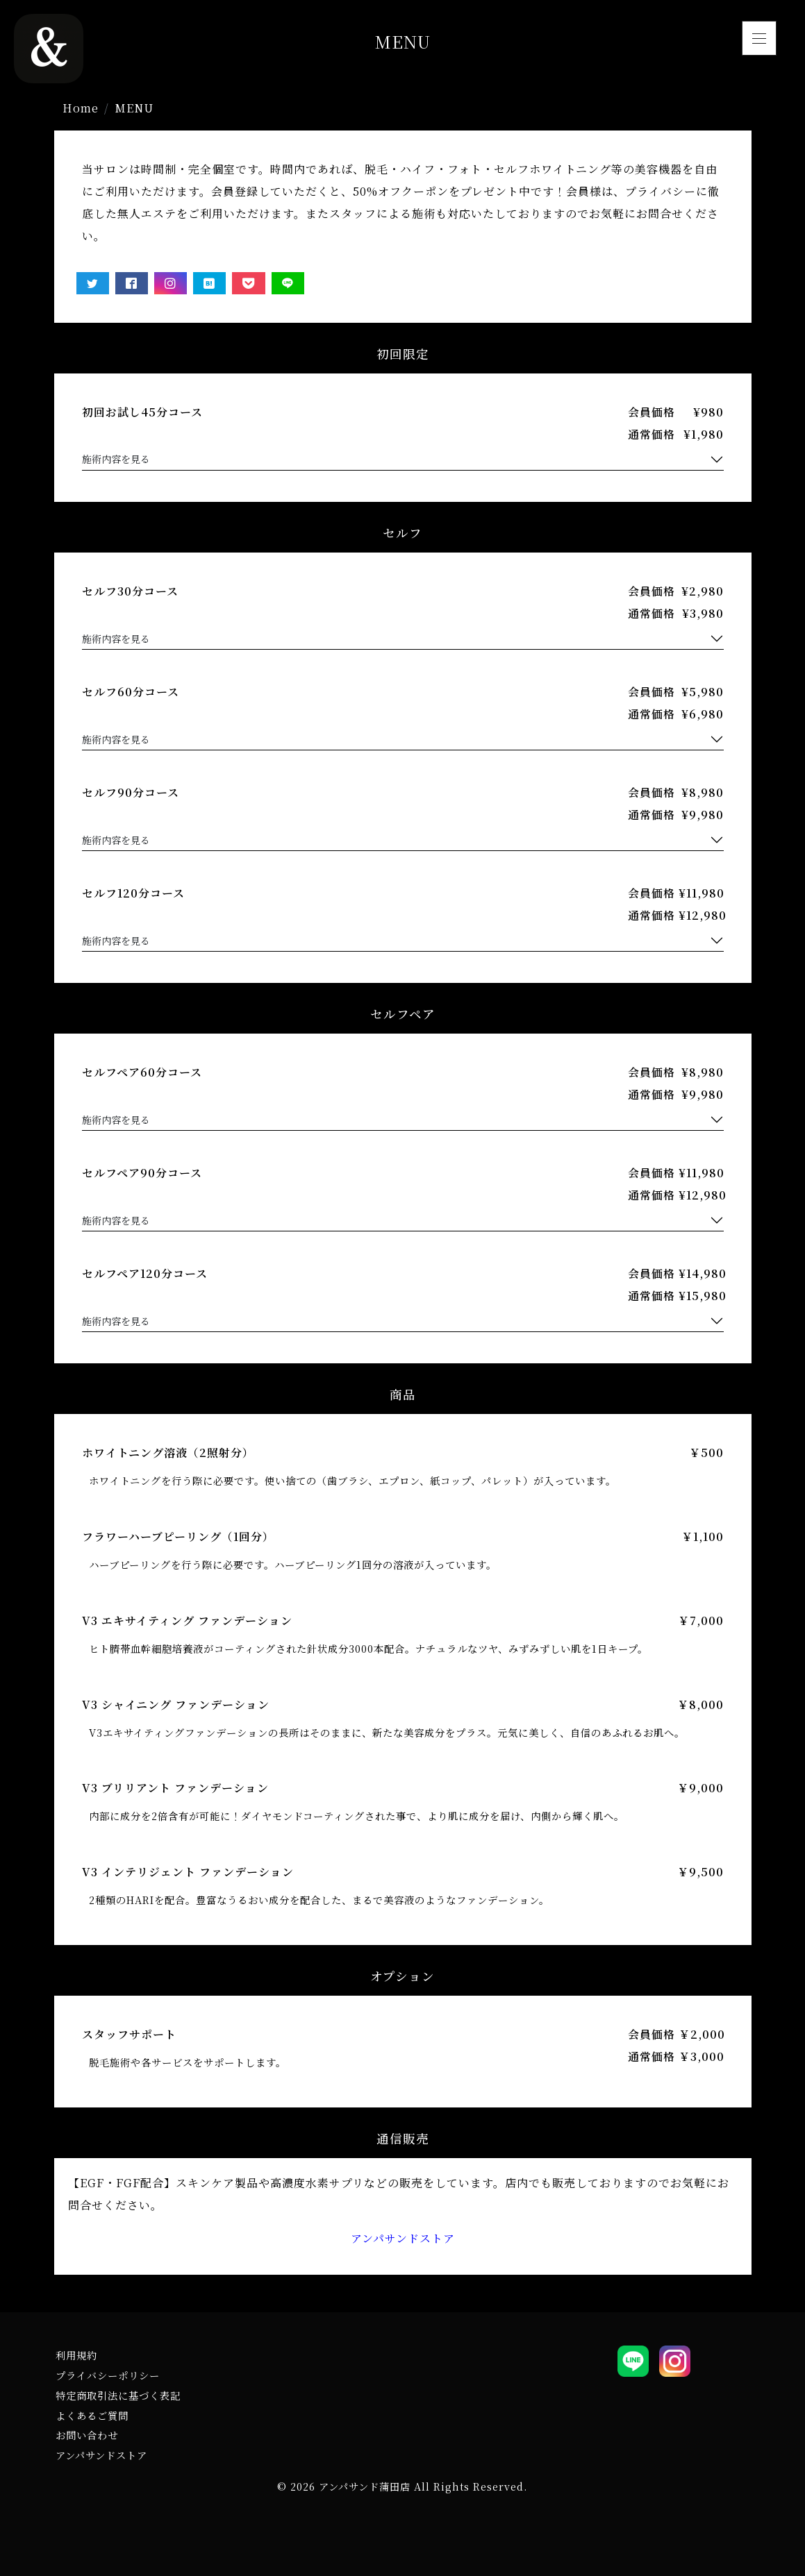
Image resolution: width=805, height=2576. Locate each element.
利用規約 (76, 2355)
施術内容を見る (116, 459)
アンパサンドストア (403, 2238)
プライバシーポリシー (108, 2375)
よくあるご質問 (92, 2415)
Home (81, 108)
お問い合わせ (87, 2434)
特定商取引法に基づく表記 (118, 2395)
